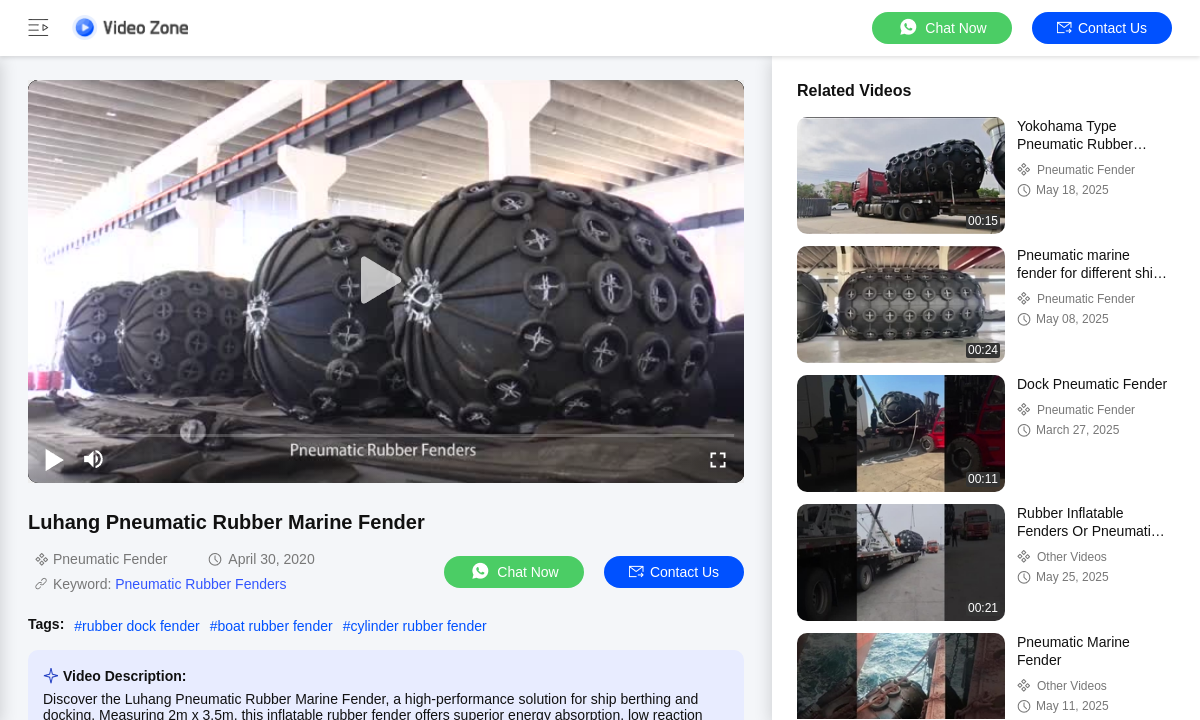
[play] (386, 281)
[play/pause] (54, 459)
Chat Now (941, 27)
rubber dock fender (141, 626)
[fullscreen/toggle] (718, 459)
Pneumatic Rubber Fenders (200, 584)
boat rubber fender (274, 626)
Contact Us (1102, 28)
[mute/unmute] (94, 459)
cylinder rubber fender (418, 626)
